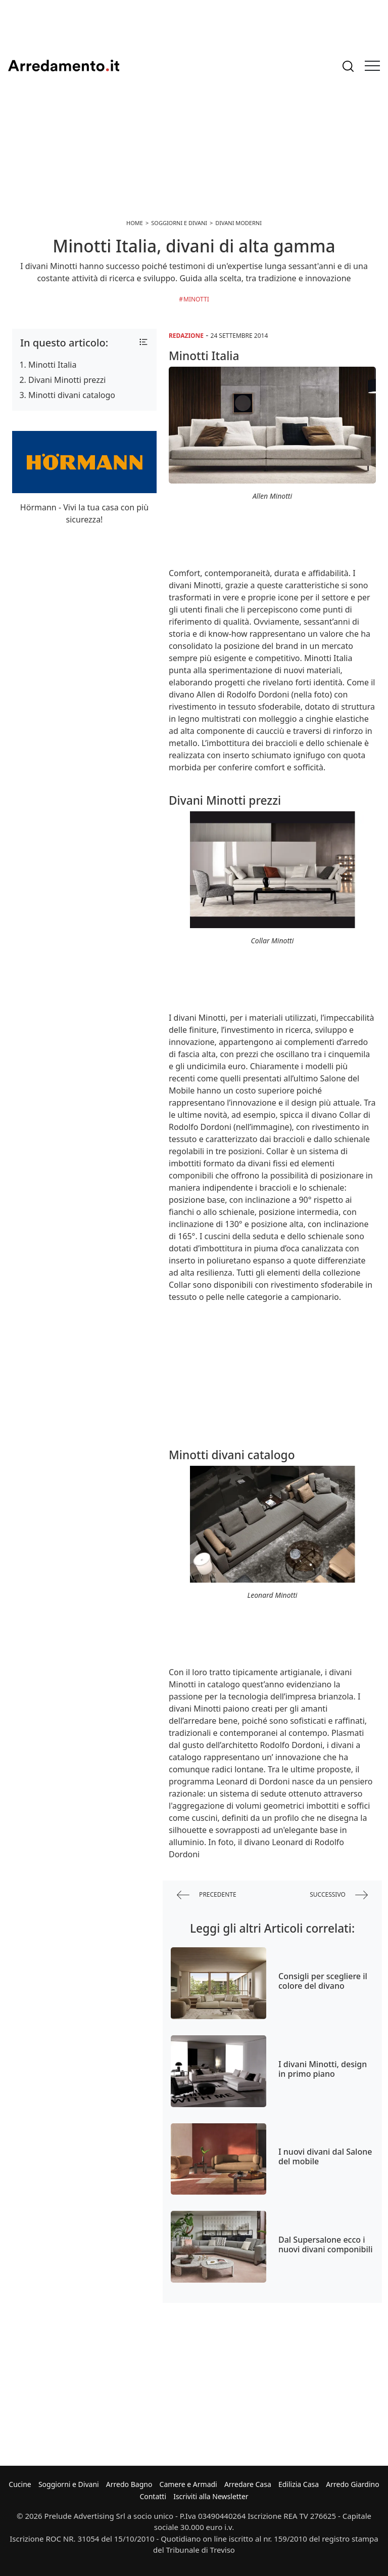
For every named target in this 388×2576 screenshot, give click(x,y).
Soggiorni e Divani (68, 2484)
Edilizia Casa (298, 2484)
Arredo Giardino (352, 2484)
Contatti (152, 2496)
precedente (206, 1895)
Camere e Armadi (188, 2484)
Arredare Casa (247, 2484)
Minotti (196, 299)
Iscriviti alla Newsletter (210, 2496)
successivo (339, 1895)
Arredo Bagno (129, 2484)
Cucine (20, 2484)
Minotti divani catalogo (71, 395)
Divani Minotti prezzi (67, 379)
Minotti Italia (52, 364)
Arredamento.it (63, 66)
